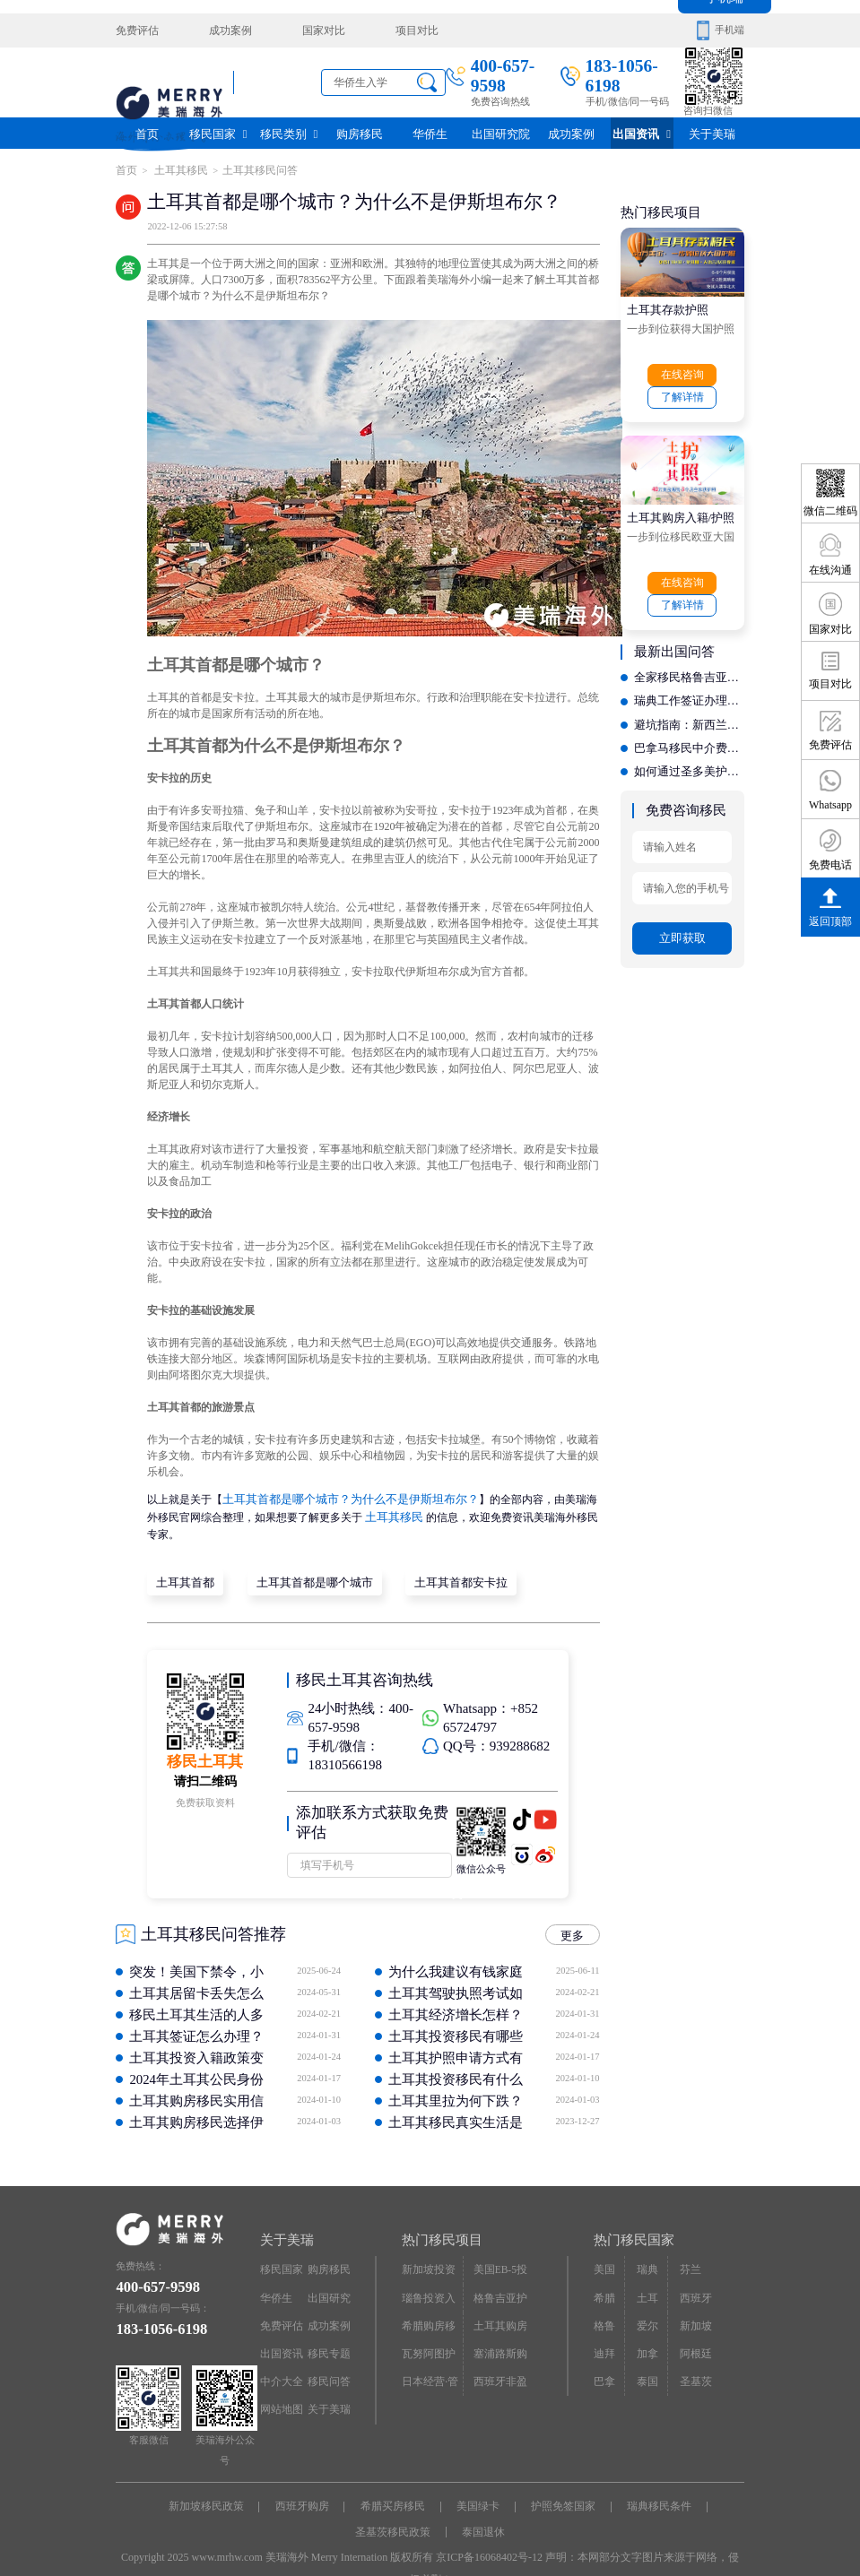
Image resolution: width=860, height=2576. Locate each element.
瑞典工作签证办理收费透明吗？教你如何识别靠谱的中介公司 (689, 687)
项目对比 (391, 30)
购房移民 (359, 132)
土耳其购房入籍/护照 (676, 509)
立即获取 (682, 909)
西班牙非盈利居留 (503, 2364)
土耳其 (650, 2283)
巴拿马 (608, 2359)
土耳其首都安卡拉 (439, 1574)
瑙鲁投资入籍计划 (431, 2287)
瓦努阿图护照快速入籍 (431, 2339)
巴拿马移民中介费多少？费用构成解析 (689, 730)
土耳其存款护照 (664, 304)
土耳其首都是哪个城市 (303, 1574)
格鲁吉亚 (608, 2313)
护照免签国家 (560, 2496)
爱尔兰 (650, 2308)
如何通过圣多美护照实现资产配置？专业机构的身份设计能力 (689, 752)
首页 (147, 132)
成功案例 (220, 30)
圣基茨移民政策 (393, 2520)
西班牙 (693, 2283)
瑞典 (646, 2257)
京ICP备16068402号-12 (489, 2543)
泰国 (646, 2359)
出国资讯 (642, 132)
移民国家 (218, 132)
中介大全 (280, 2359)
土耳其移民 (176, 169)
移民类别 (289, 132)
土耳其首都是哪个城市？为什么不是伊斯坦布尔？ (340, 1495)
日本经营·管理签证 (428, 2364)
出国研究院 (500, 132)
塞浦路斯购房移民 (503, 2339)
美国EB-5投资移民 (503, 2261)
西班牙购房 (305, 2496)
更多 (575, 1926)
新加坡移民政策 (210, 2496)
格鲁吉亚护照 (503, 2283)
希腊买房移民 (393, 2496)
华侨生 (429, 132)
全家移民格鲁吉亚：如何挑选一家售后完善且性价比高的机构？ (689, 666)
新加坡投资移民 (431, 2261)
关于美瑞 (712, 132)
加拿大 (650, 2334)
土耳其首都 (183, 1574)
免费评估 (135, 30)
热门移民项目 (439, 2229)
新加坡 (693, 2308)
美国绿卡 (477, 2496)
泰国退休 (482, 2520)
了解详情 (682, 391)
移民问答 (327, 2359)
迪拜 (603, 2334)
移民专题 (327, 2334)
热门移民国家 (631, 2229)
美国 (603, 2257)
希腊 (603, 2283)
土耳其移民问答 (250, 169)
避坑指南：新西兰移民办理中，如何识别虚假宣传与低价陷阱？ (689, 709)
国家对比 (306, 30)
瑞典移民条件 (654, 2496)
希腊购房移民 (431, 2308)
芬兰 (688, 2257)
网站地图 (280, 2385)
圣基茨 (693, 2359)
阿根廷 (693, 2334)
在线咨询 (682, 370)
